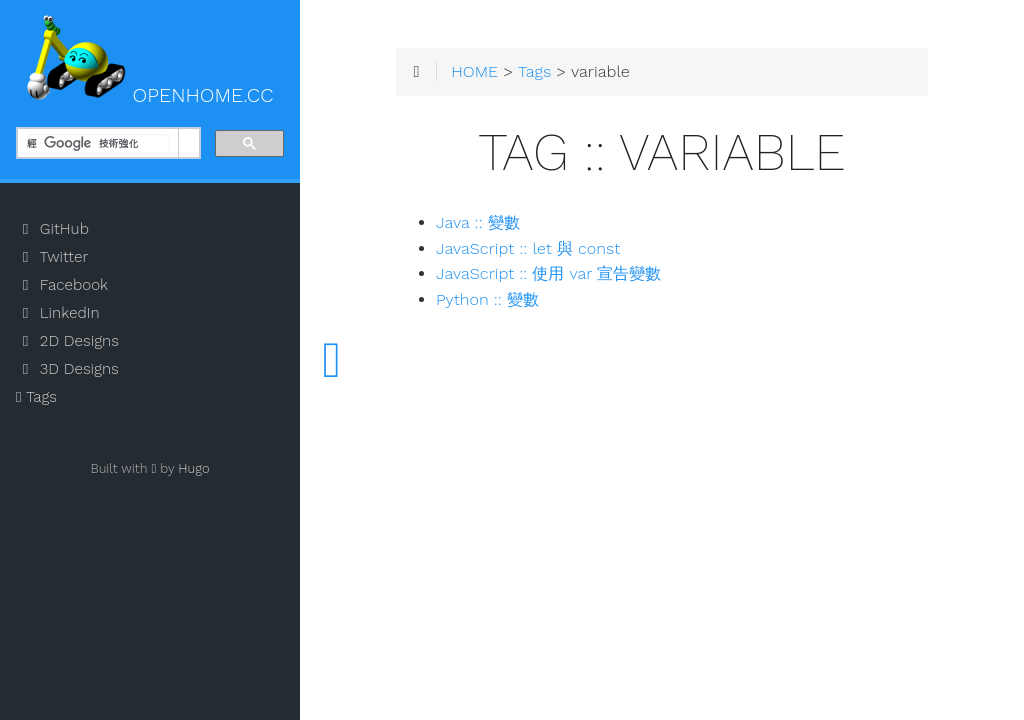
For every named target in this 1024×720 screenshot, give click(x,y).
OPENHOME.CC (149, 60)
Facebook (62, 285)
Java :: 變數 (478, 222)
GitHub (52, 229)
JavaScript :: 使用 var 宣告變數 (548, 273)
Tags (36, 397)
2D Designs (67, 341)
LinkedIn (58, 313)
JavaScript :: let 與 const (528, 248)
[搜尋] (98, 143)
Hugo (193, 468)
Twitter (52, 257)
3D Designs (67, 369)
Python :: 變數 (487, 299)
